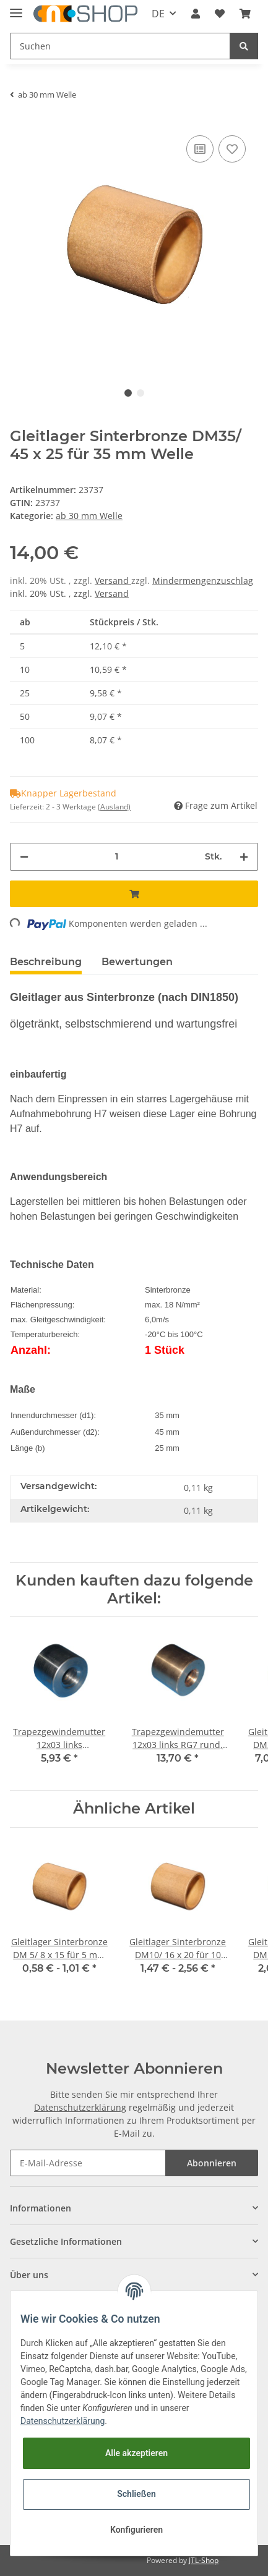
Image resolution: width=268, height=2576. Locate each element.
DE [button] (158, 13)
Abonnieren (211, 2163)
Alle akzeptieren (136, 2453)
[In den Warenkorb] (134, 893)
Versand (113, 580)
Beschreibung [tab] (46, 962)
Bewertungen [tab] (137, 962)
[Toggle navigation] (16, 7)
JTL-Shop (203, 2560)
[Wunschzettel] (219, 13)
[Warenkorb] (245, 13)
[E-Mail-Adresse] (88, 2163)
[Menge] (116, 856)
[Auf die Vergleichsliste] (200, 149)
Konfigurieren (136, 2530)
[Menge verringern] (24, 856)
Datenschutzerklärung (80, 2107)
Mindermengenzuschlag (202, 580)
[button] (195, 13)
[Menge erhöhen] (243, 856)
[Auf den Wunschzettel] (232, 149)
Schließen (136, 2494)
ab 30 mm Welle (89, 516)
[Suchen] (120, 46)
